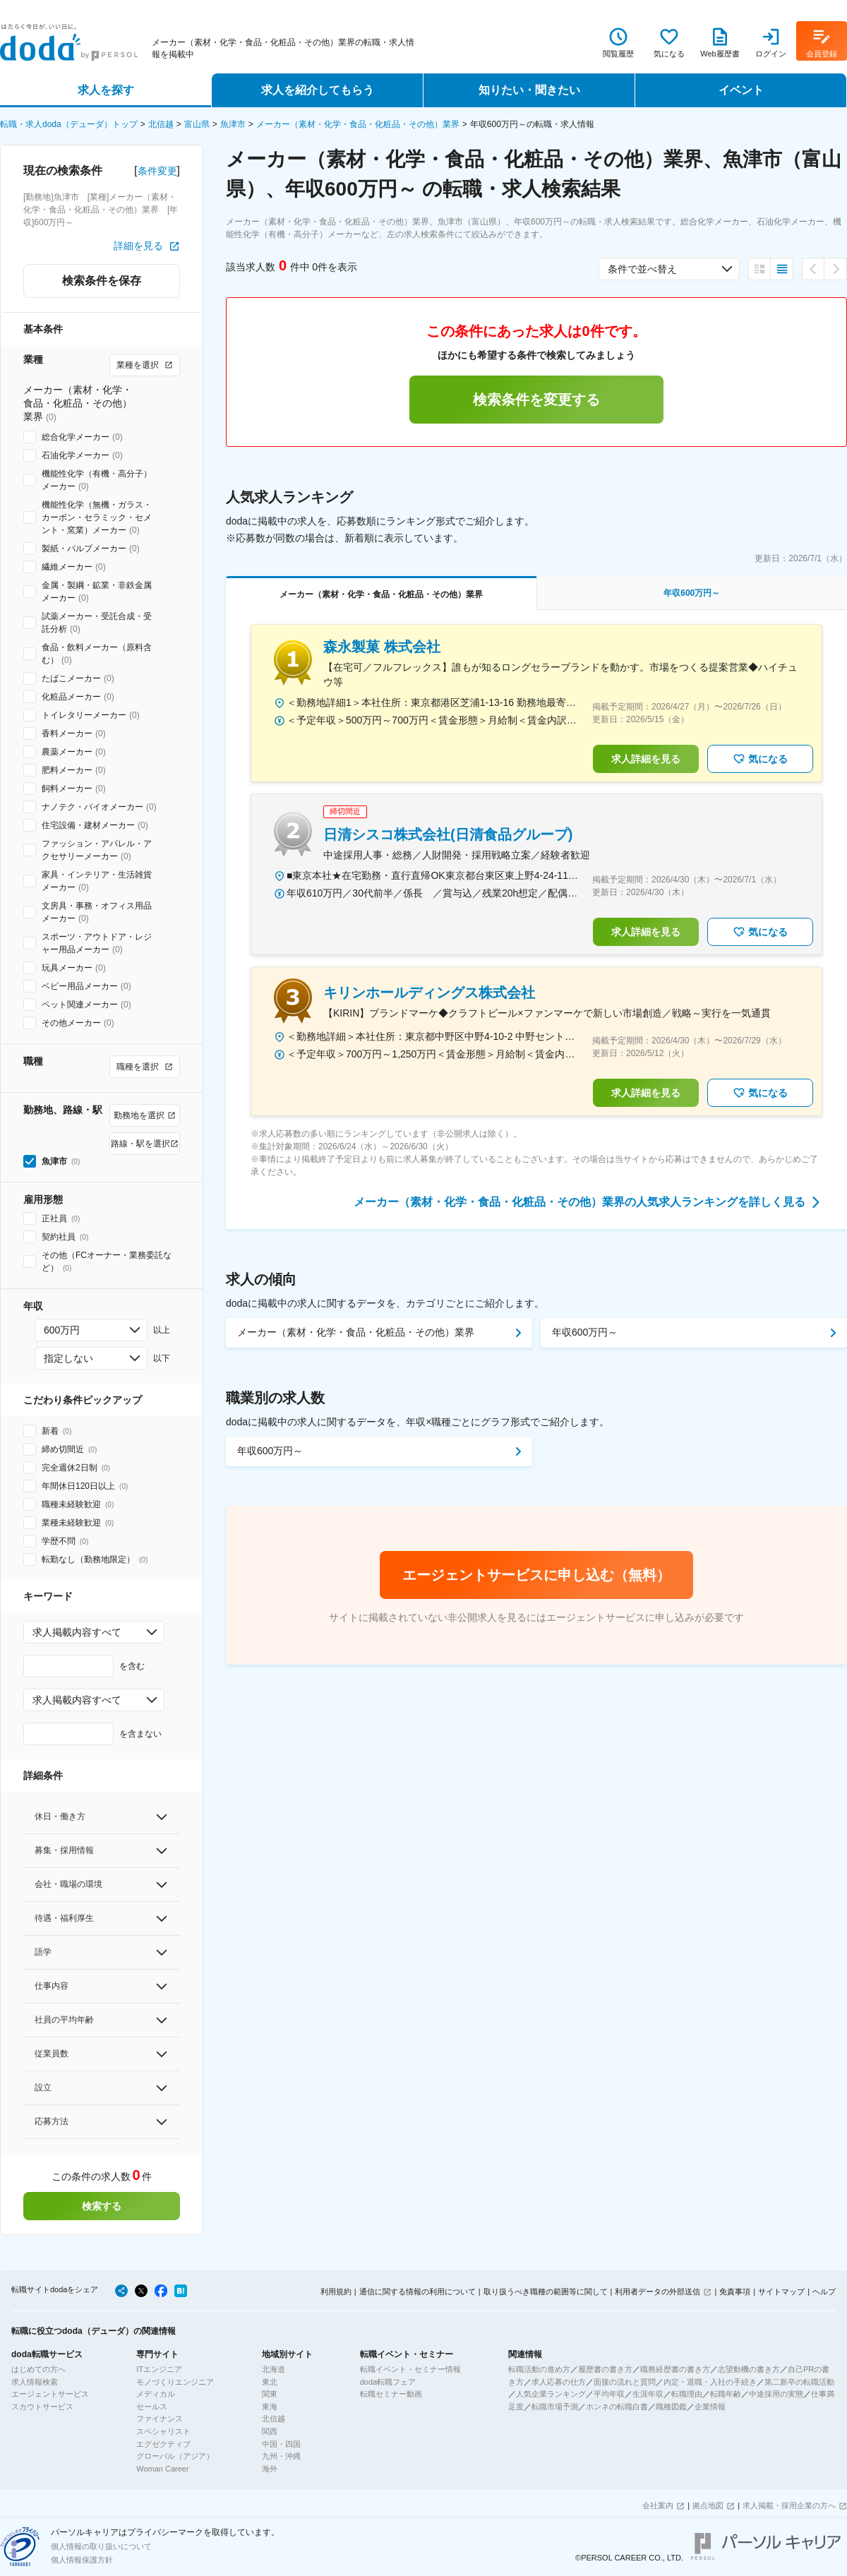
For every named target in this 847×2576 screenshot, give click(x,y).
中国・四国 (281, 2444)
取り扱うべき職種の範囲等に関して (545, 2291)
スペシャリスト (163, 2431)
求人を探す (106, 90)
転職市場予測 (554, 2406)
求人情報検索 (34, 2382)
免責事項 (734, 2291)
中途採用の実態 (776, 2394)
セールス (151, 2406)
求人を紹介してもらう (317, 90)
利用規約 (336, 2291)
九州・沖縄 (281, 2456)
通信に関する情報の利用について (417, 2291)
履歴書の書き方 (605, 2369)
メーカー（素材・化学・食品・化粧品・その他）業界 (357, 124)
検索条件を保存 (101, 281)
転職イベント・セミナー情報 (410, 2369)
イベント (741, 90)
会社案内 (657, 2505)
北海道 (273, 2369)
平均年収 (609, 2394)
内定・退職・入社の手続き (710, 2382)
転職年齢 (725, 2394)
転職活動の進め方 (539, 2369)
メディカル (155, 2394)
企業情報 (710, 2406)
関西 (269, 2431)
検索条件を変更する (536, 399)
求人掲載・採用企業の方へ (789, 2505)
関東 (269, 2394)
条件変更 (157, 170)
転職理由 (686, 2394)
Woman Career (162, 2468)
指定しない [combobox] (68, 1358)
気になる (760, 759)
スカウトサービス (42, 2406)
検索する (101, 2206)
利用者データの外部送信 (657, 2291)
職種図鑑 (671, 2406)
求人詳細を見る (645, 759)
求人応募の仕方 (558, 2382)
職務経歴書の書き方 (675, 2369)
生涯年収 (647, 2394)
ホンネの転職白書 (617, 2406)
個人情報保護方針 (82, 2560)
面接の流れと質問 (625, 2382)
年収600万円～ (585, 1332)
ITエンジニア (159, 2369)
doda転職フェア (388, 2382)
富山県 (197, 124)
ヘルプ (824, 2291)
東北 (269, 2382)
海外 (269, 2468)
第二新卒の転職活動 (799, 2382)
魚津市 (233, 124)
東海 (269, 2406)
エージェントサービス (50, 2394)
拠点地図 (707, 2505)
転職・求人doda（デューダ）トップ (69, 124)
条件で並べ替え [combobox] (642, 269)
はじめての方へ (38, 2369)
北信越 (161, 124)
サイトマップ (781, 2291)
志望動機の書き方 (749, 2369)
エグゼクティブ (163, 2444)
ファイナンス (159, 2418)
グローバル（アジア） (175, 2456)
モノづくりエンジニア (175, 2382)
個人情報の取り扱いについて (101, 2546)
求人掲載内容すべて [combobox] (76, 1632)
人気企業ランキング (551, 2394)
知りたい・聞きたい (529, 90)
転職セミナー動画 (391, 2394)
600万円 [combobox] (62, 1330)
